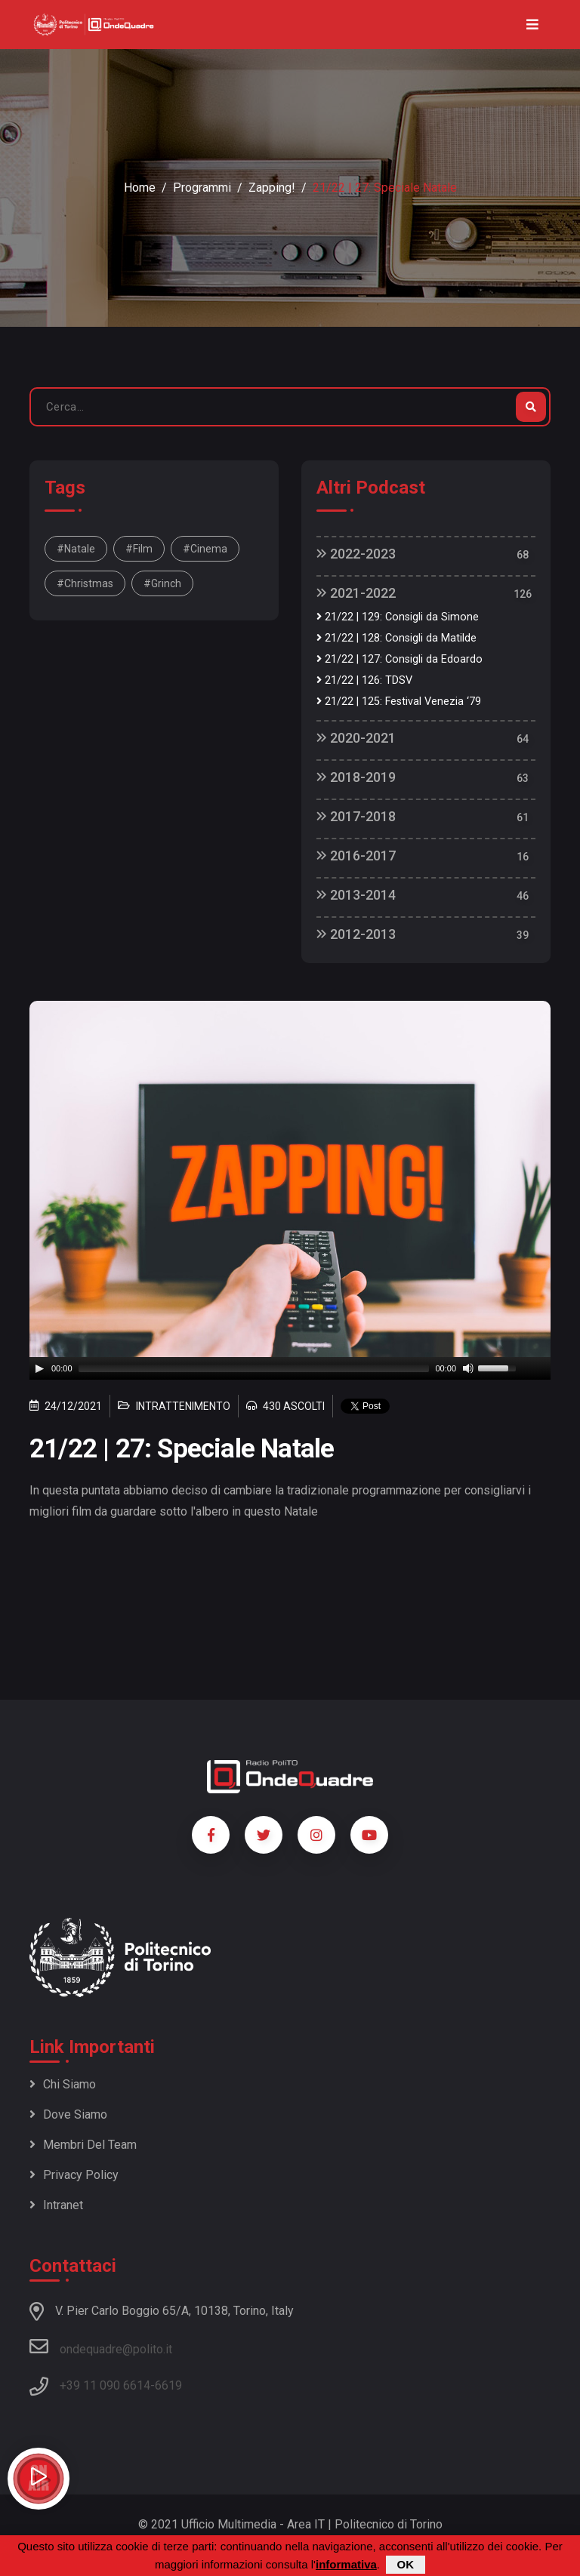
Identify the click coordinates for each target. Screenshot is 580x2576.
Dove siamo (68, 2114)
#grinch (162, 583)
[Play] (39, 1368)
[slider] (254, 1368)
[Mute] (468, 1368)
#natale (76, 549)
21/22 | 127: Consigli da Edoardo (399, 659)
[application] (290, 1368)
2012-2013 (356, 934)
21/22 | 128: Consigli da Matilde (396, 638)
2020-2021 (356, 738)
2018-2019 (356, 777)
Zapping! (271, 187)
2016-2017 (356, 855)
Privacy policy (74, 2175)
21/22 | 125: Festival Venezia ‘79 (398, 701)
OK (406, 2564)
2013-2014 (356, 895)
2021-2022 (356, 593)
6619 (168, 2385)
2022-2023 (356, 554)
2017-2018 (356, 816)
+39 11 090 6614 (105, 2385)
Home (140, 187)
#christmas (85, 583)
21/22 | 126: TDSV (364, 680)
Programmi (202, 187)
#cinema (205, 549)
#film (139, 549)
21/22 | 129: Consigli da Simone (397, 617)
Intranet (56, 2205)
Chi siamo (62, 2084)
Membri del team (83, 2144)
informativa (346, 2564)
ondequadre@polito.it (100, 2346)
